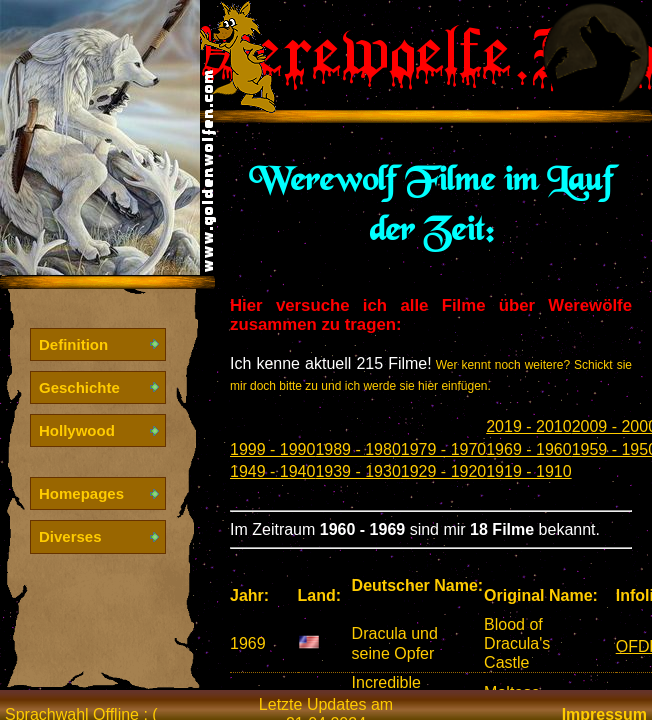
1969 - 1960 (528, 449)
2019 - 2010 (528, 426)
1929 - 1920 (443, 471)
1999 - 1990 (272, 449)
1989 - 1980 (357, 449)
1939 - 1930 (357, 471)
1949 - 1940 (272, 471)
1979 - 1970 (443, 449)
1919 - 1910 (528, 471)
